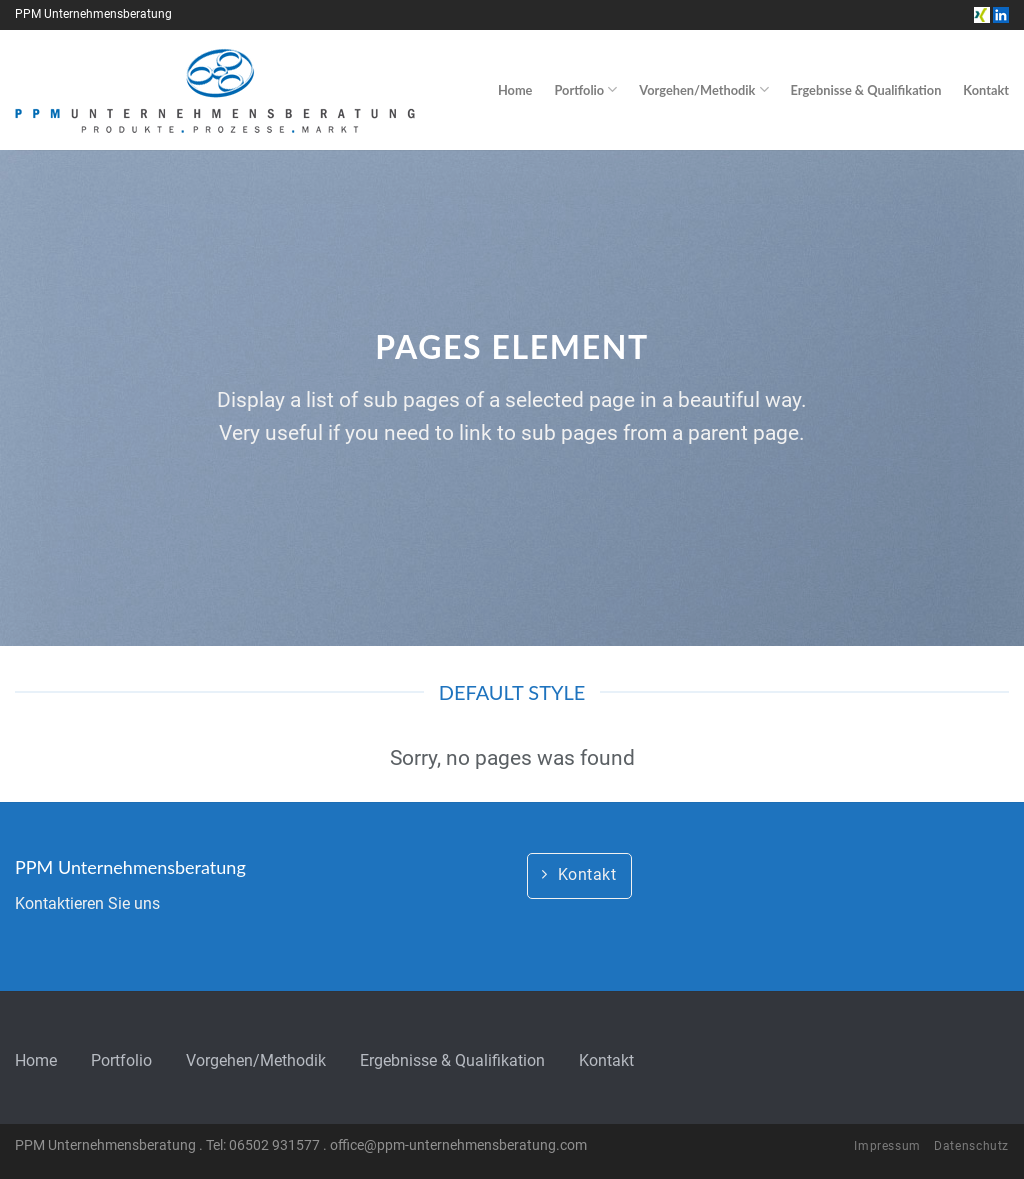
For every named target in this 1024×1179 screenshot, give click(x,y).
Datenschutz (971, 1146)
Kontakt (986, 90)
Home (515, 90)
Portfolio (585, 89)
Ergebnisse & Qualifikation (866, 90)
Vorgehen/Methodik (703, 89)
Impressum (887, 1146)
